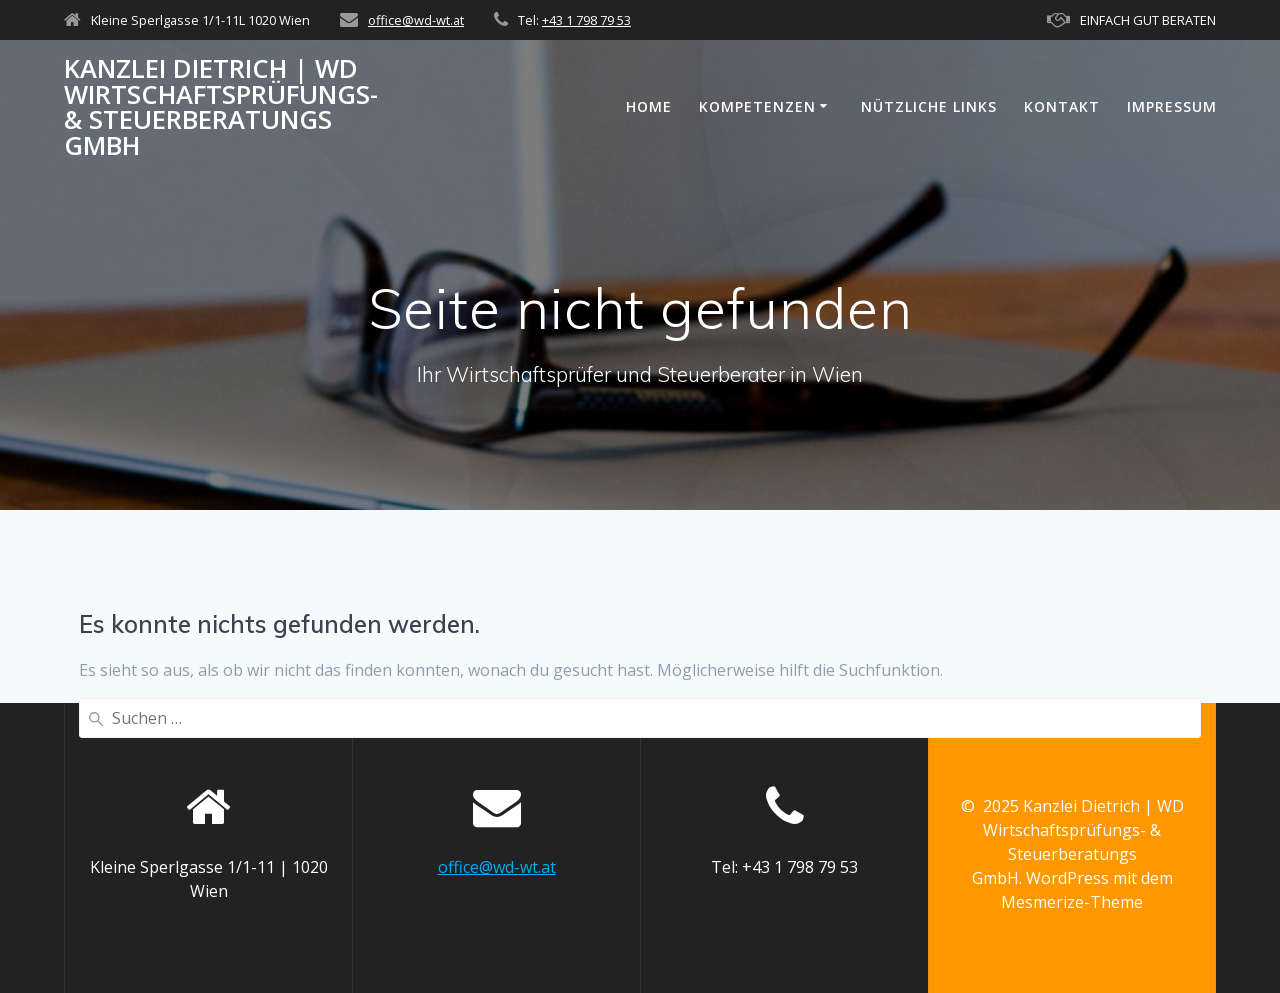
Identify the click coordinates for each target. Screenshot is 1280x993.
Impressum (1172, 106)
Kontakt (1062, 106)
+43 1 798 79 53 (586, 20)
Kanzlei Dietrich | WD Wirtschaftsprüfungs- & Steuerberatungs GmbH (221, 107)
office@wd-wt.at (416, 20)
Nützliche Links (929, 106)
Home (649, 106)
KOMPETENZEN (757, 106)
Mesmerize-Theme (1072, 902)
